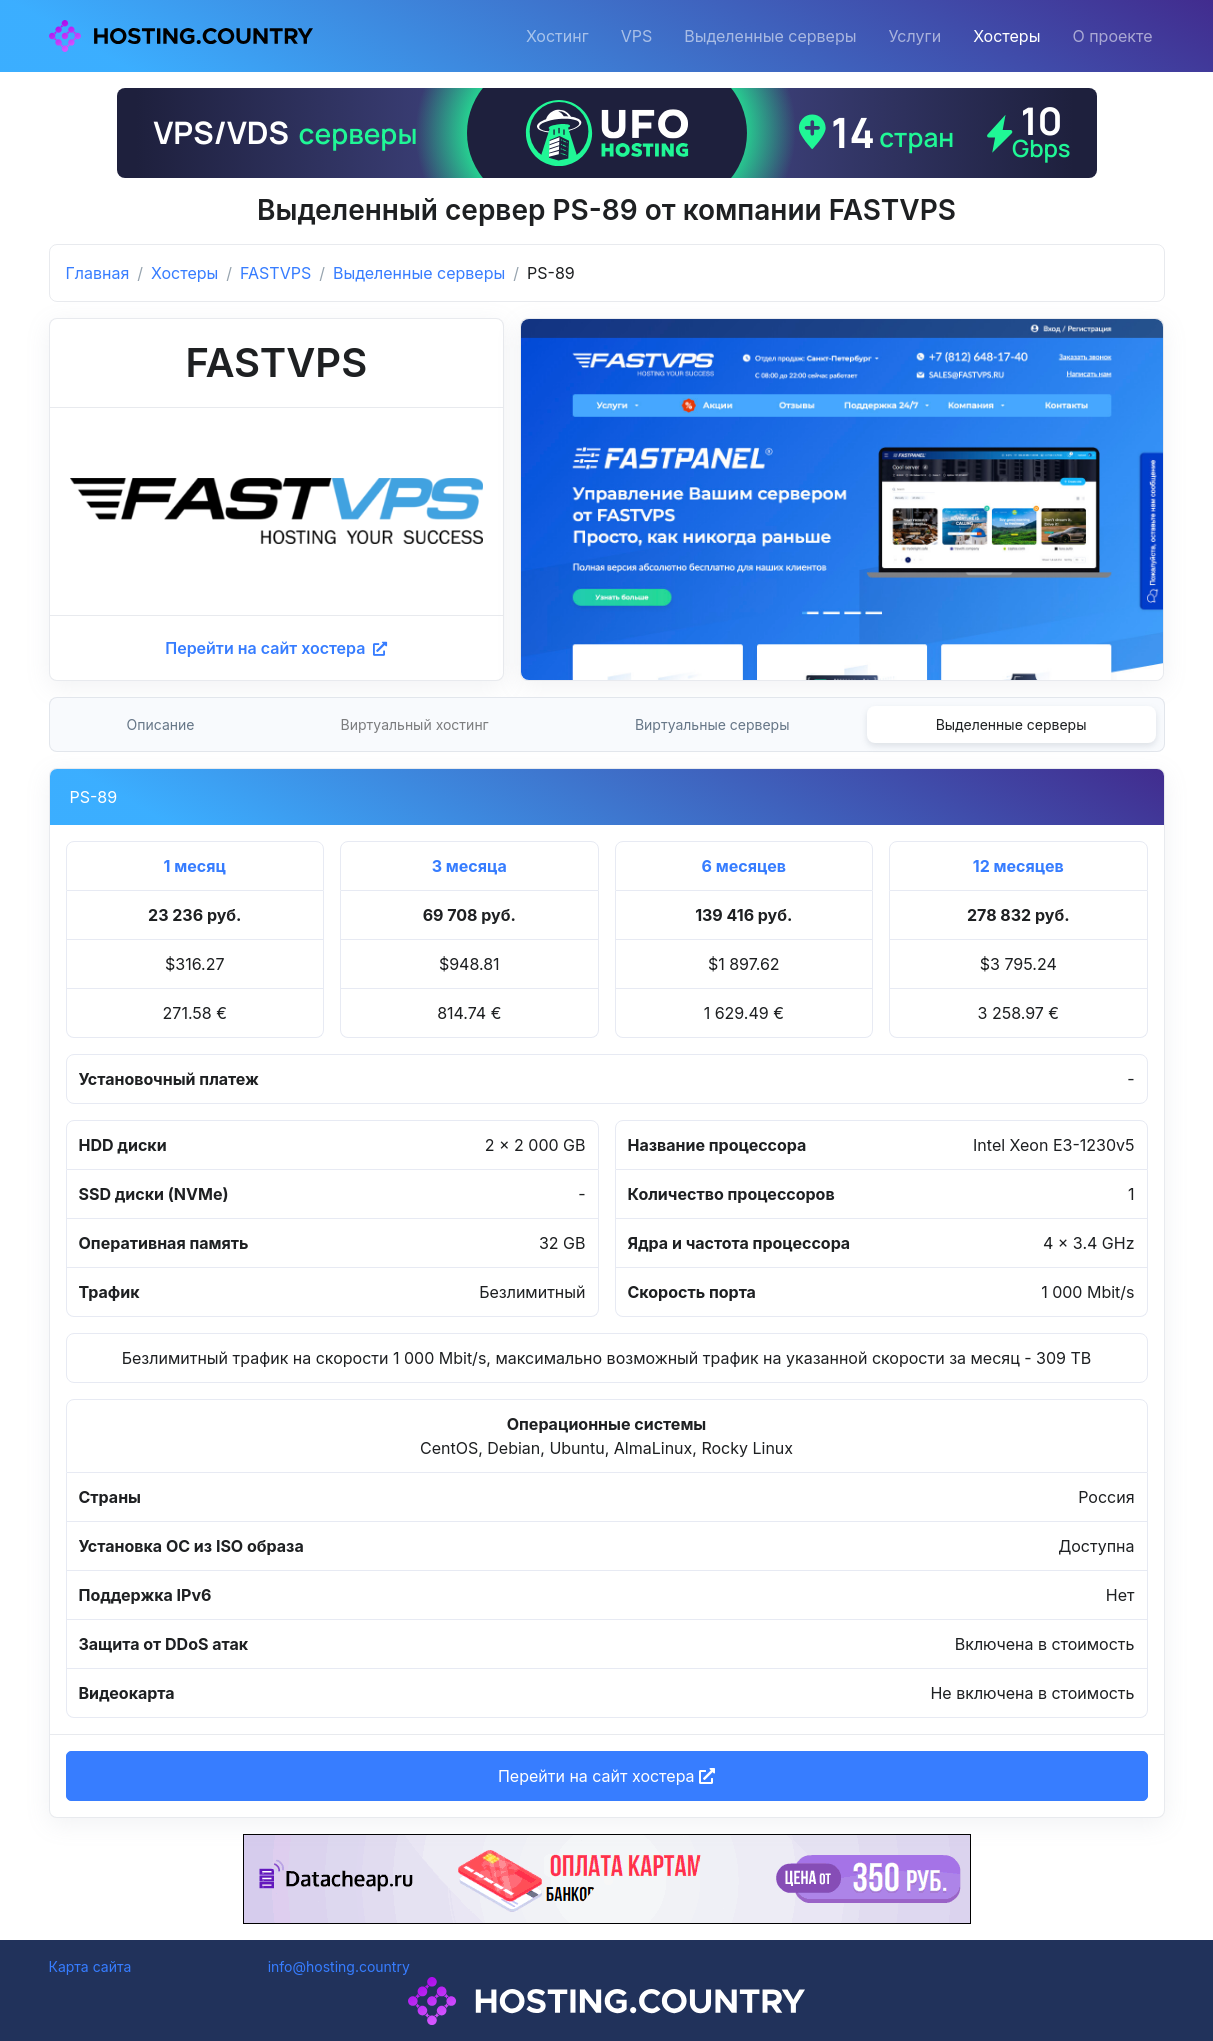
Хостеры (1006, 36)
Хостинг (557, 36)
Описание (161, 724)
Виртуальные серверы (712, 724)
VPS (637, 36)
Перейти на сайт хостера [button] (606, 1776)
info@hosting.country (339, 1966)
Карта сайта (90, 1966)
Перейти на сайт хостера (276, 648)
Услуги (915, 36)
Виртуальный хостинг (415, 724)
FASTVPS (275, 273)
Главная (98, 273)
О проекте (1112, 36)
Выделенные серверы (770, 36)
